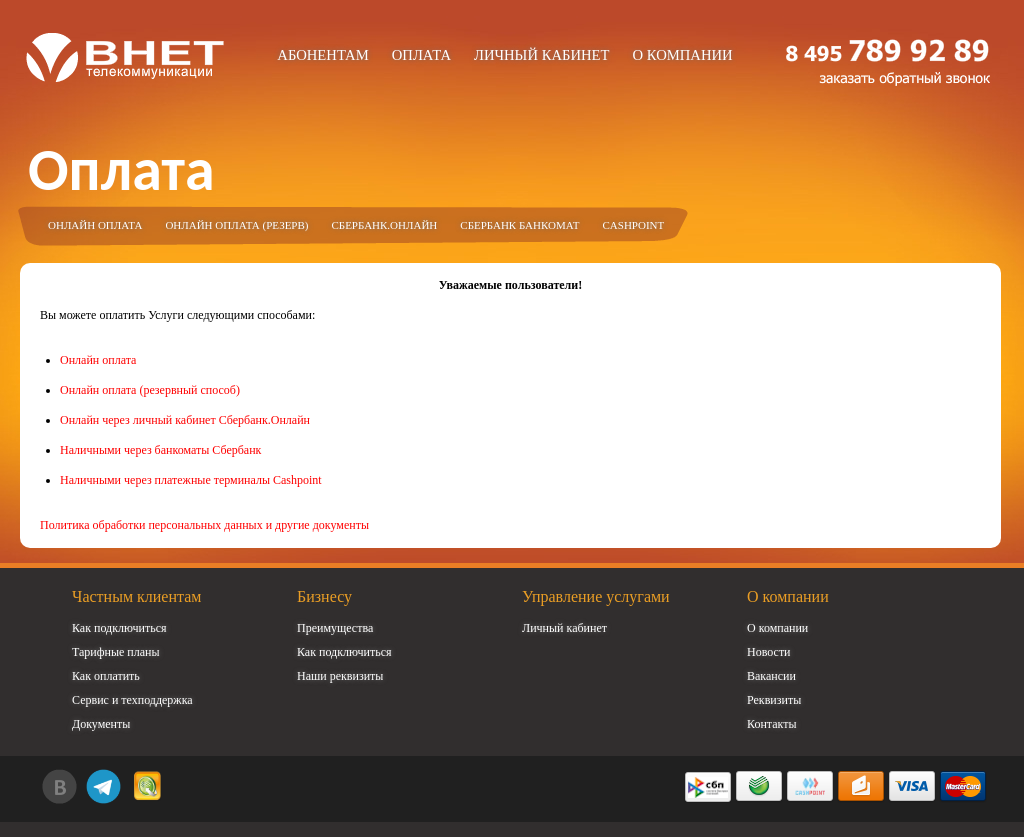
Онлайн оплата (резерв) (236, 225)
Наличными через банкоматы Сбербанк (160, 450)
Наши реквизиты (340, 676)
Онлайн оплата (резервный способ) (150, 390)
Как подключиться (119, 628)
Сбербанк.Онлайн (384, 225)
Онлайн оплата (95, 225)
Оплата (421, 55)
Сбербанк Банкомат (519, 225)
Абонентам (322, 55)
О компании (682, 55)
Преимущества (335, 628)
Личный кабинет (542, 55)
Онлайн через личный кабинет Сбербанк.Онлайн (185, 420)
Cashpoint (634, 225)
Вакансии (771, 676)
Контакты (772, 724)
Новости (769, 652)
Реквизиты (774, 700)
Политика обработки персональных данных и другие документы (204, 525)
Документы (101, 724)
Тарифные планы (116, 652)
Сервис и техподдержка (132, 700)
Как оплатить (106, 676)
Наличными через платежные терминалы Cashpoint (191, 480)
